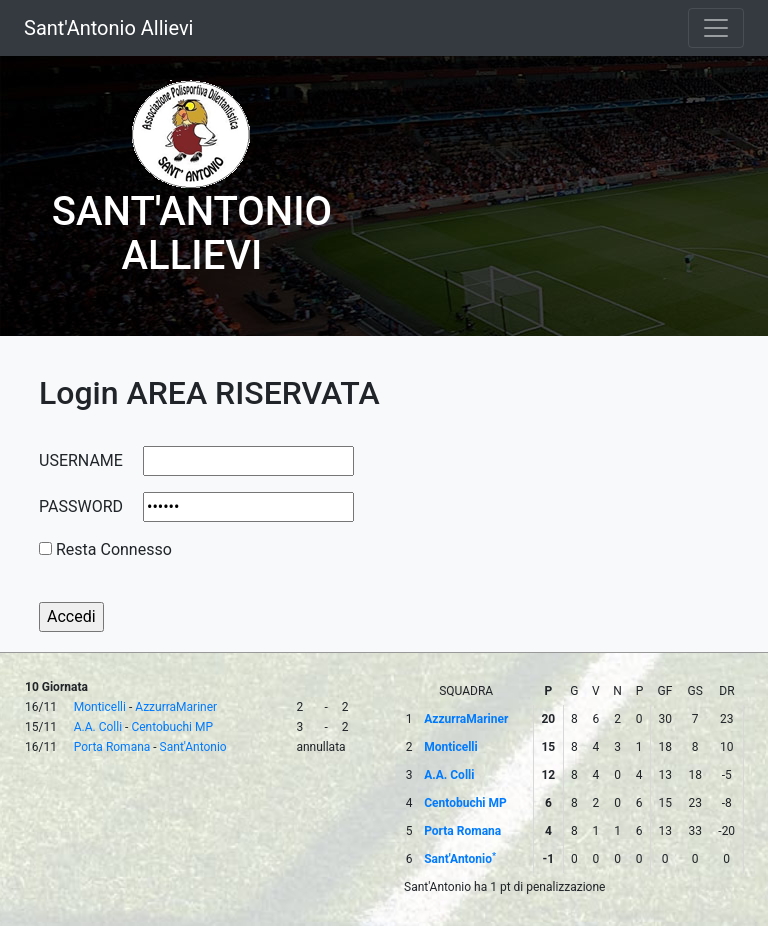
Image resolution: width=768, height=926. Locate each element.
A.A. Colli (98, 727)
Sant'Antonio (193, 747)
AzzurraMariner (176, 707)
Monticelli (100, 707)
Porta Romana (112, 747)
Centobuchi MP (172, 727)
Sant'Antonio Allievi (108, 28)
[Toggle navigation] (716, 28)
